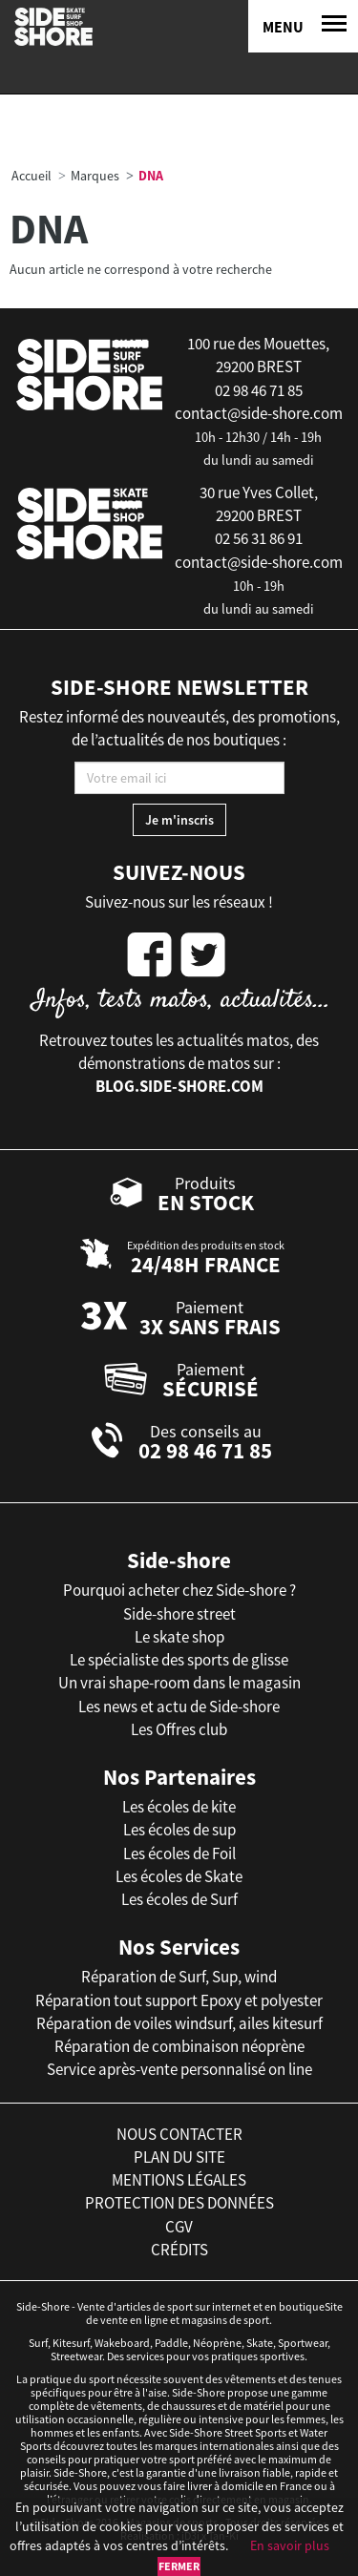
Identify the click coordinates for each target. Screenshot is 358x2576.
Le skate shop (179, 1636)
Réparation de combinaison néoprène (179, 2046)
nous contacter (179, 2134)
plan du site (179, 2157)
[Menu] (303, 26)
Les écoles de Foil (179, 1853)
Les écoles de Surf (179, 1899)
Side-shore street (179, 1613)
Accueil (31, 175)
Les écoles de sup (179, 1829)
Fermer (179, 2566)
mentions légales (179, 2179)
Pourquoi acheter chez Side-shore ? (179, 1590)
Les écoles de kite (179, 1806)
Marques (95, 175)
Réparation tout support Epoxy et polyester (179, 2000)
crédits (179, 2249)
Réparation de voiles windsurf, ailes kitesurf (179, 2023)
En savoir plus (289, 2545)
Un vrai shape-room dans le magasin (179, 1682)
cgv (179, 2226)
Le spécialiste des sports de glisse (179, 1659)
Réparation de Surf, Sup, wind (179, 1976)
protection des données (179, 2202)
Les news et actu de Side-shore (179, 1706)
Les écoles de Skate (179, 1876)
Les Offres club (179, 1729)
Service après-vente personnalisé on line (179, 2069)
